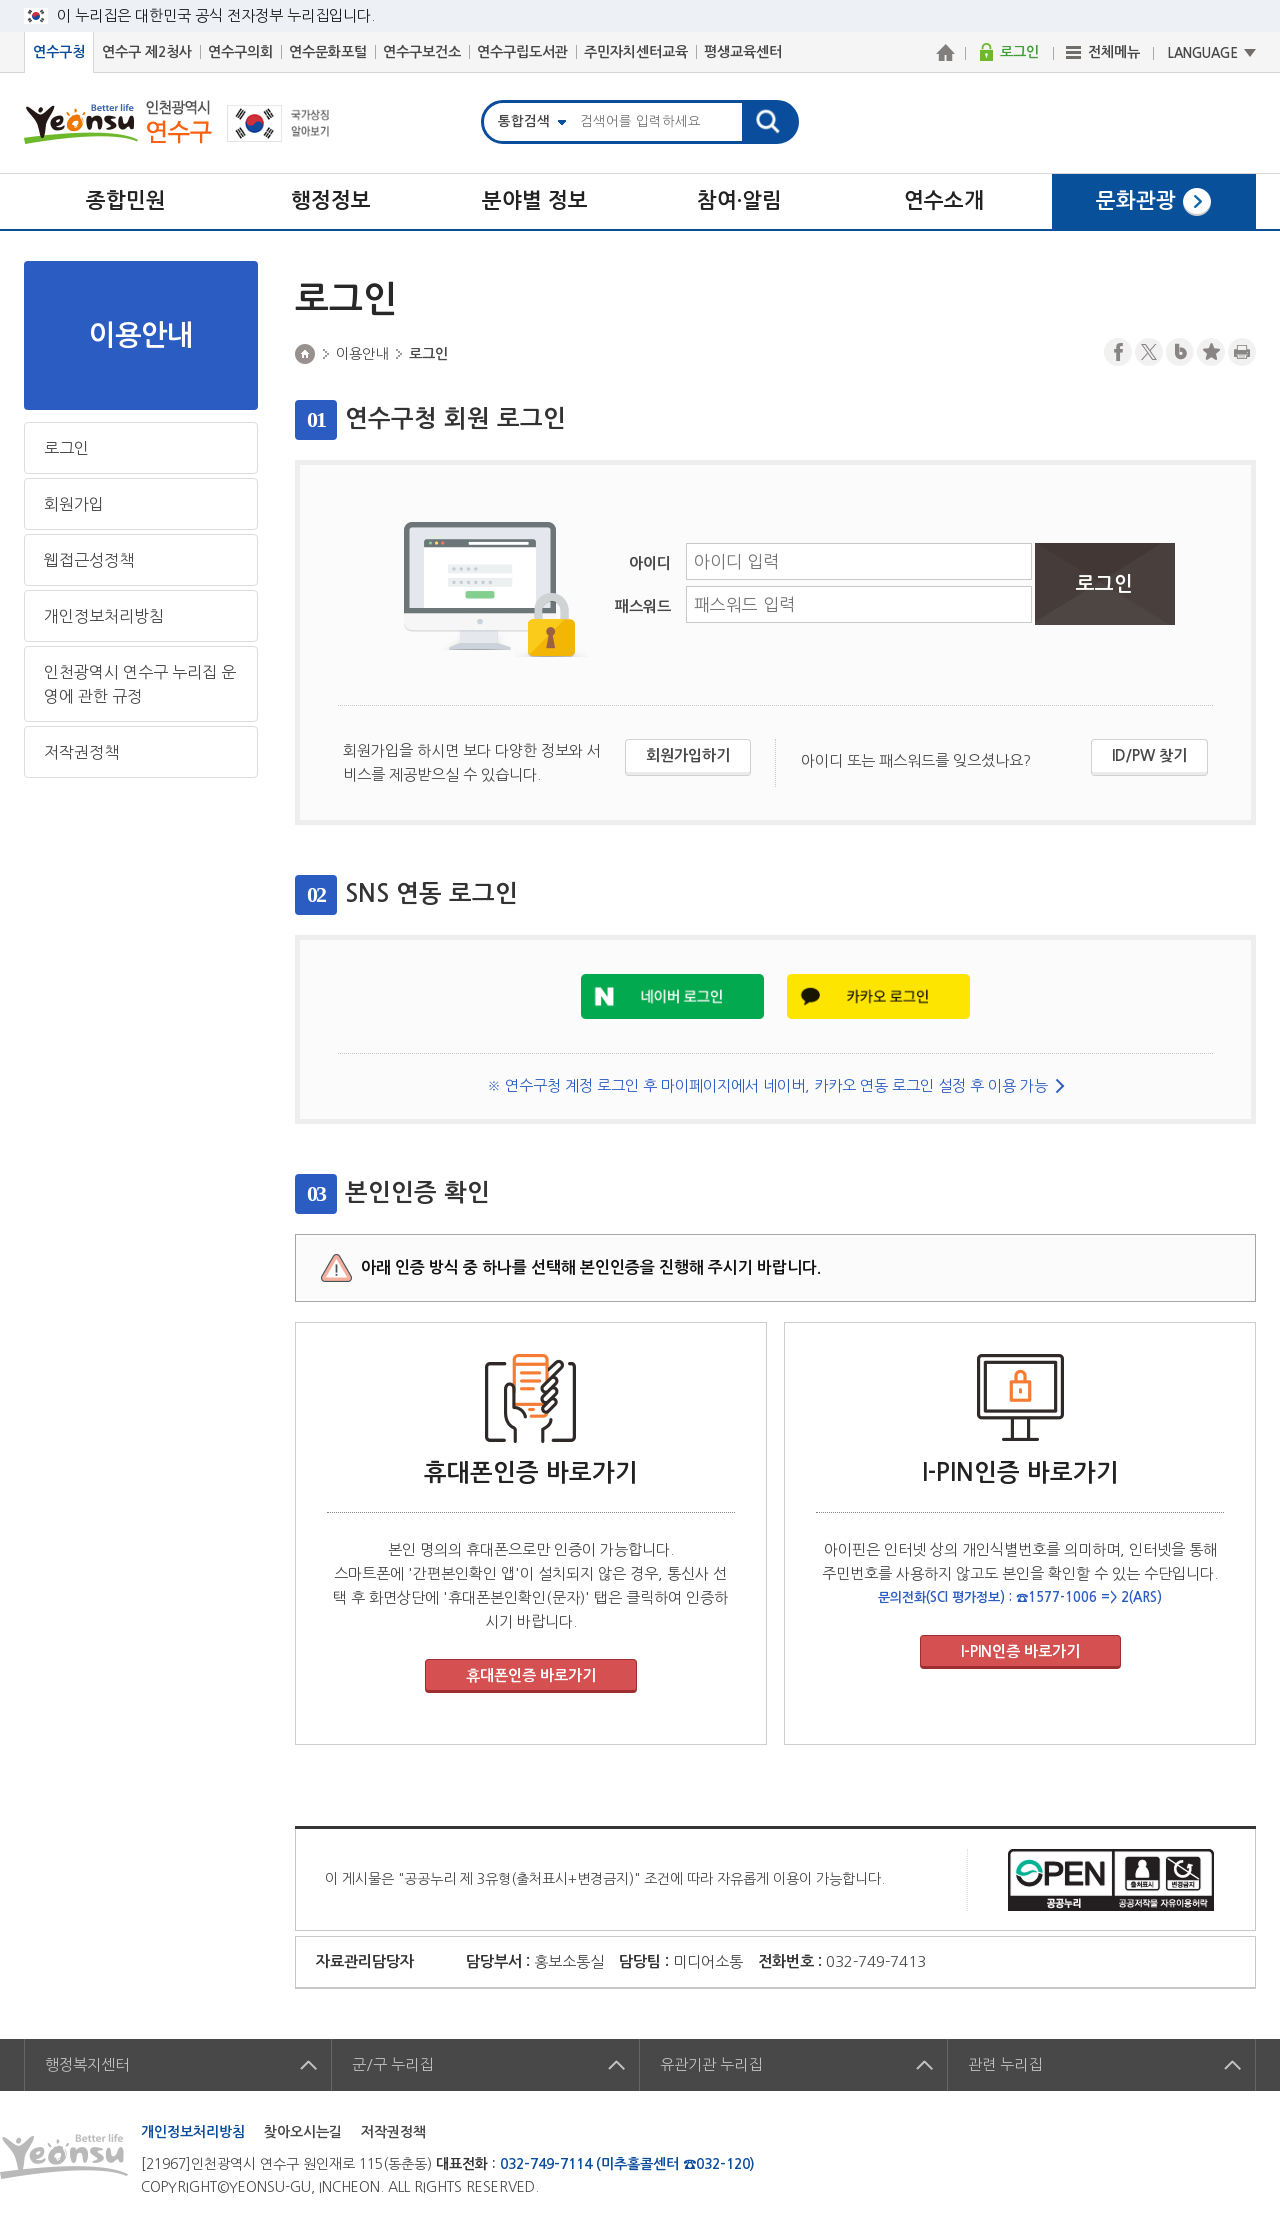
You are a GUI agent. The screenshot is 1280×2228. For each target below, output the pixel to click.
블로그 (1180, 352)
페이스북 (1118, 352)
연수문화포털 (328, 52)
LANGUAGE (1203, 53)
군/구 (392, 2064)
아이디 (650, 563)
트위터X (1149, 352)
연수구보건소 (422, 52)
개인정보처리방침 (104, 616)
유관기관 (711, 2064)
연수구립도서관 (522, 52)
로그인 (66, 448)
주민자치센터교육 (636, 52)
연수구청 (59, 52)
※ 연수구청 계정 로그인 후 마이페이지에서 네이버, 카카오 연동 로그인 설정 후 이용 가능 (767, 1085)
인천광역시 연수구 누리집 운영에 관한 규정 (140, 684)
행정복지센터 (87, 2064)
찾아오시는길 (303, 2132)
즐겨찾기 (1211, 352)
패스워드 (643, 606)
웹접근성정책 (89, 560)
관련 (1005, 2064)
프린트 (1242, 352)
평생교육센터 (743, 52)
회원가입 (74, 504)
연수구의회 (240, 52)
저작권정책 (81, 752)
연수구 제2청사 (147, 52)
